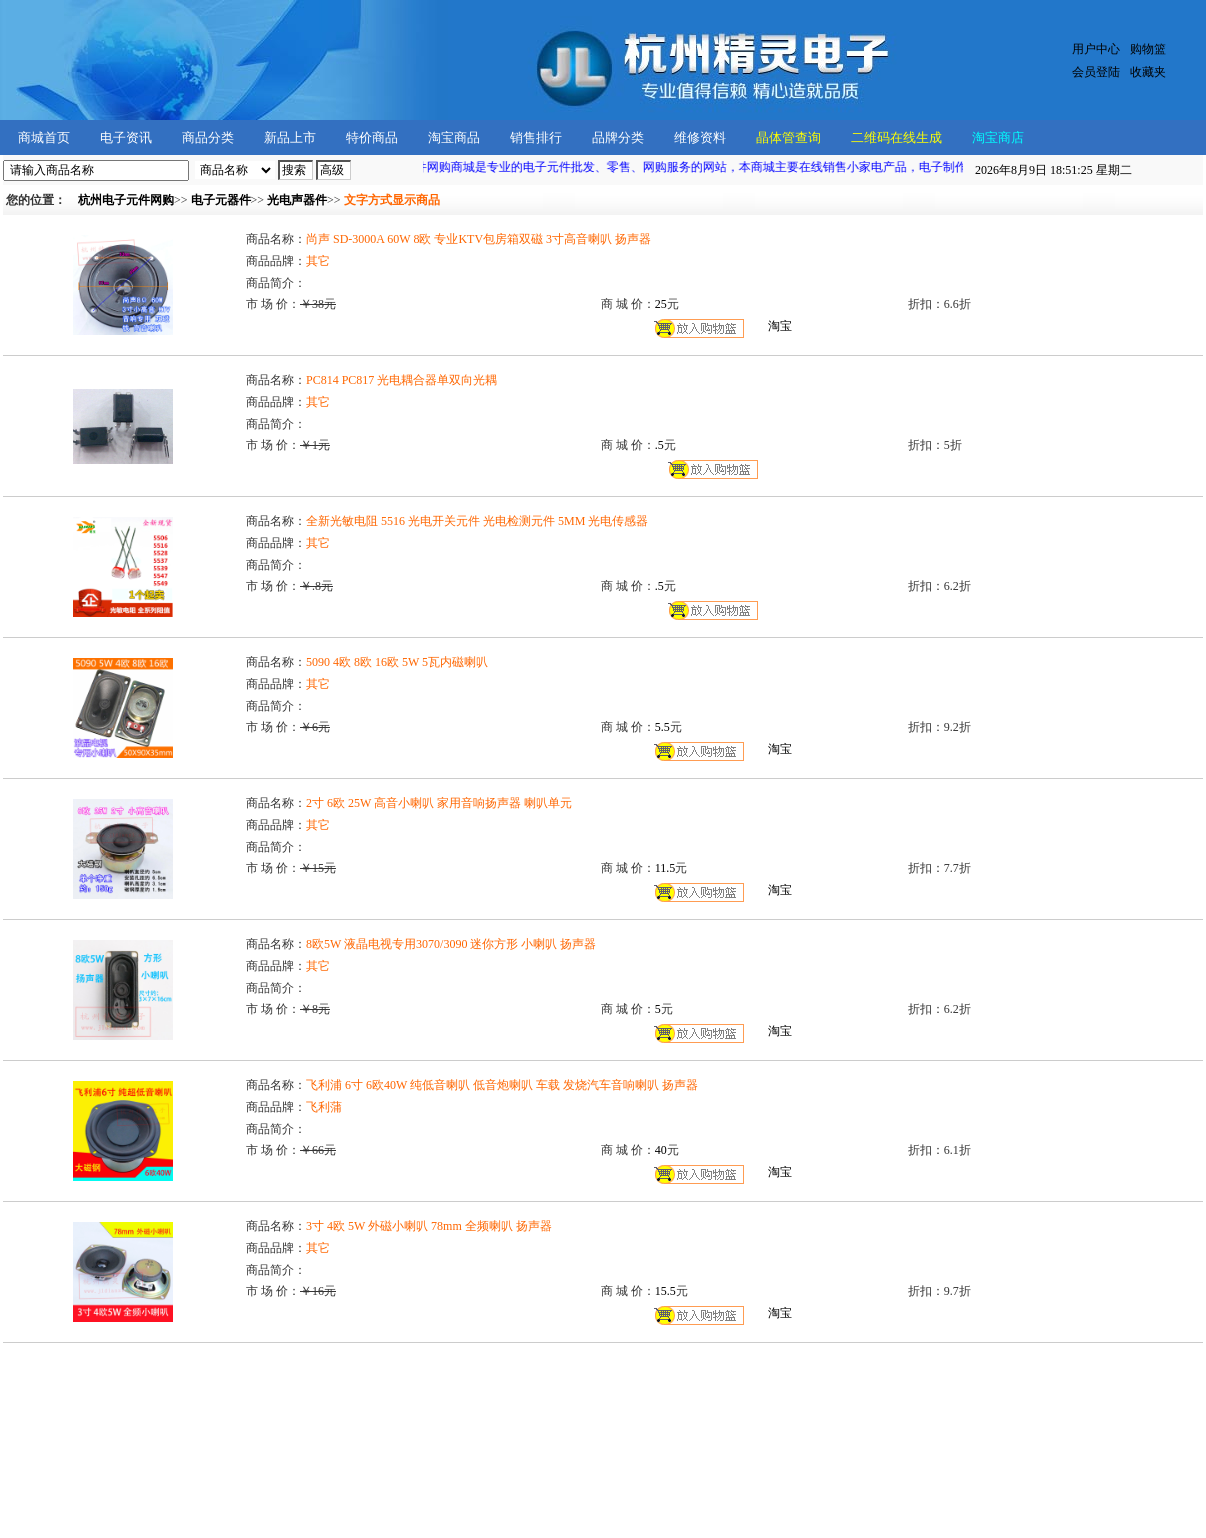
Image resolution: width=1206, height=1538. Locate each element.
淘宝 (780, 326)
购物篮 (1148, 49)
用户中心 (1096, 49)
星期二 (1053, 170)
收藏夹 (1148, 72)
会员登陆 (1096, 72)
